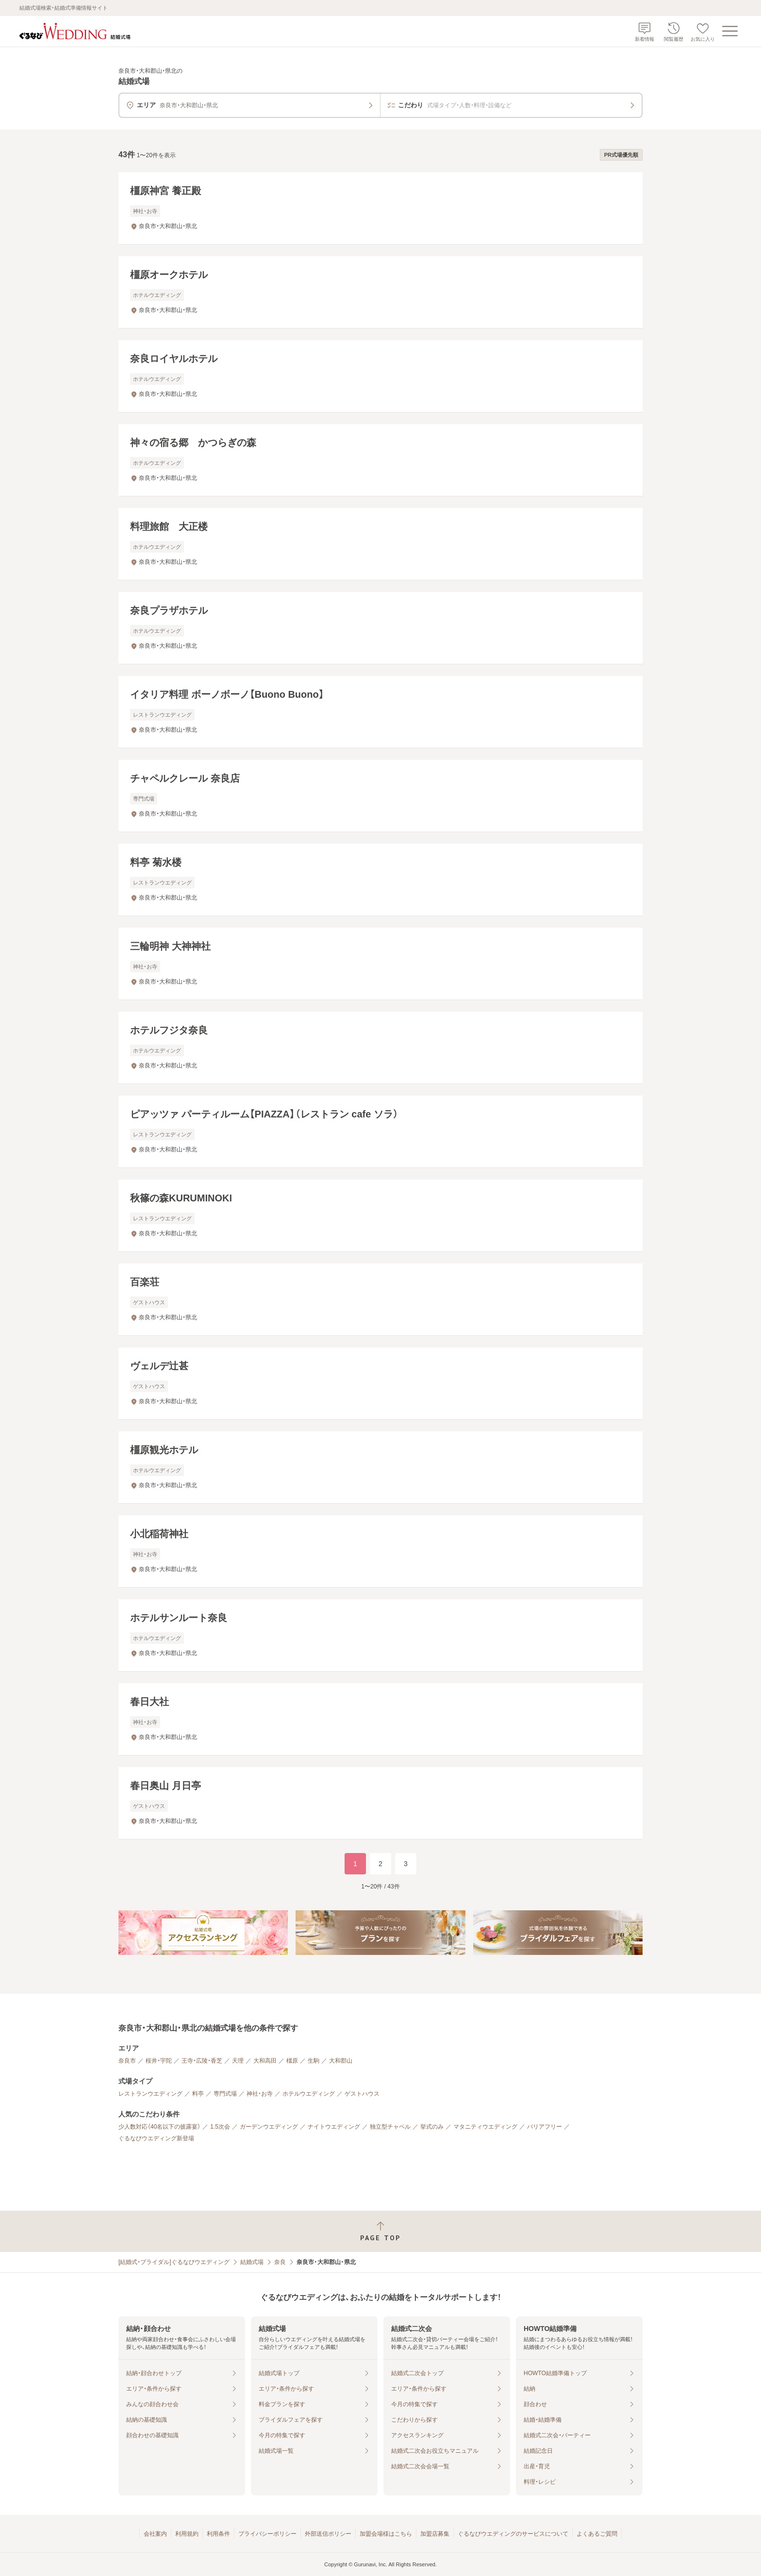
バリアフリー (544, 2126)
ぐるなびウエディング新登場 (156, 2138)
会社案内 (155, 2533)
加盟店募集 (434, 2533)
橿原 (292, 2060)
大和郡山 (340, 2060)
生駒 (313, 2060)
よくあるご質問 (597, 2533)
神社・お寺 (260, 2093)
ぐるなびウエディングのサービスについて (513, 2533)
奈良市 (127, 2060)
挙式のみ (432, 2126)
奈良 (280, 2262)
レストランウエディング (150, 2093)
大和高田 (265, 2060)
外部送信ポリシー (328, 2533)
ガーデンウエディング (269, 2126)
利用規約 (187, 2533)
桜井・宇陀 (159, 2060)
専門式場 (225, 2093)
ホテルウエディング (308, 2093)
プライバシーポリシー (267, 2533)
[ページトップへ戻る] (380, 2231)
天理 (238, 2060)
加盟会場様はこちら (386, 2533)
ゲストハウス (362, 2093)
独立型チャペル (390, 2126)
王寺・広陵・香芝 (202, 2060)
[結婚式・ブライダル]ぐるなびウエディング (174, 2262)
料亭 (198, 2093)
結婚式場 (252, 2262)
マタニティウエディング (485, 2126)
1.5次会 (220, 2126)
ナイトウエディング (334, 2126)
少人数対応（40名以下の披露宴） (159, 2126)
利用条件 (218, 2533)
